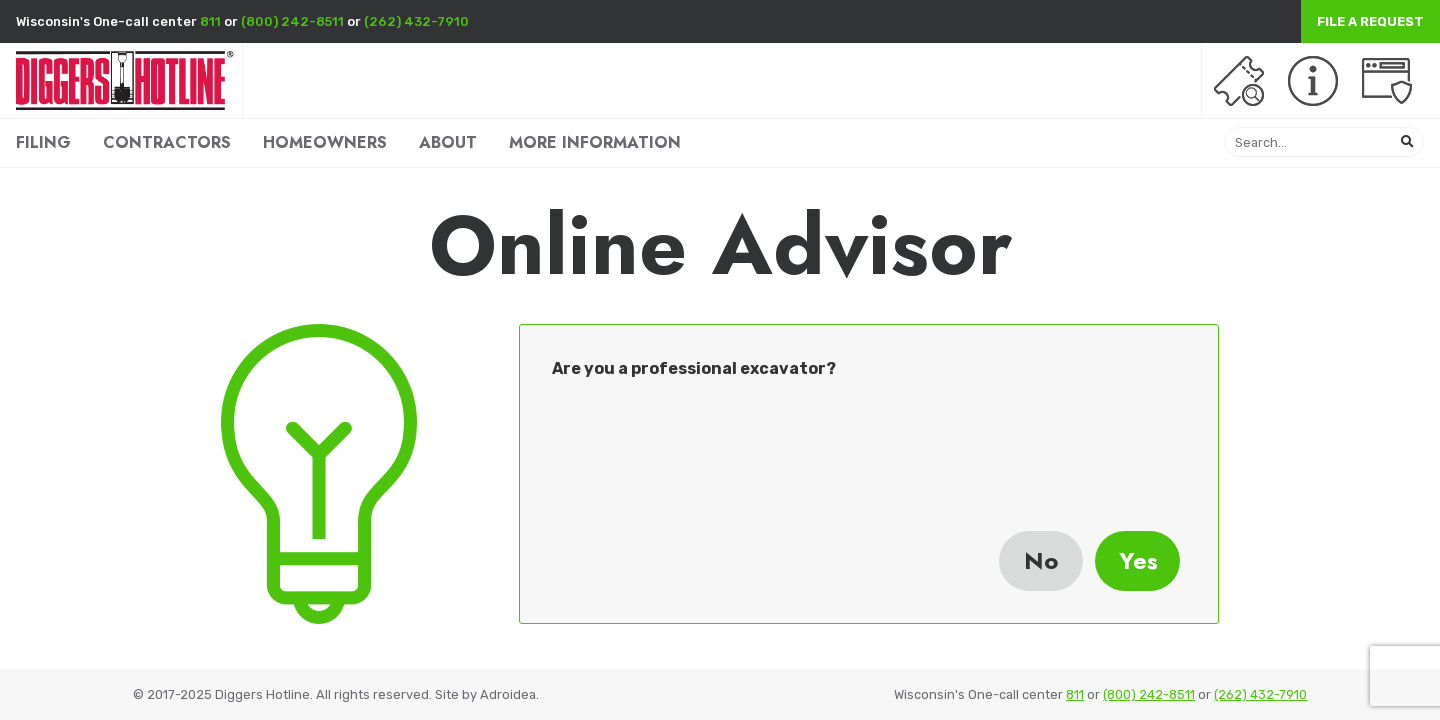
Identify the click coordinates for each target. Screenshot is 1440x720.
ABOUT (448, 142)
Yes (1138, 560)
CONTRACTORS (167, 142)
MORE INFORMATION (595, 142)
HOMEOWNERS (325, 142)
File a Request (1370, 21)
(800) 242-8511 (292, 21)
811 (210, 21)
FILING (43, 142)
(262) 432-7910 (416, 21)
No (1041, 560)
